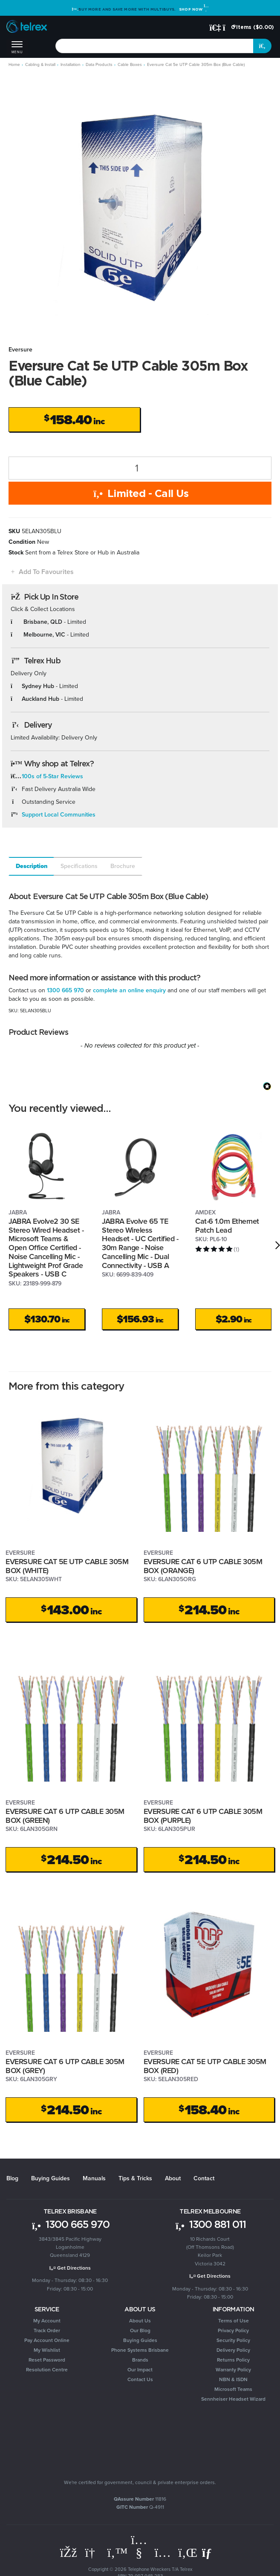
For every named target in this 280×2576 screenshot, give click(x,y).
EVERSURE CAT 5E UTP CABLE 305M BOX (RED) (205, 2066)
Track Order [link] (47, 2330)
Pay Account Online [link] (46, 2340)
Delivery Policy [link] (233, 2350)
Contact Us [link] (140, 2379)
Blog (12, 2178)
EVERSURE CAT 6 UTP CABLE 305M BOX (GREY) (65, 2066)
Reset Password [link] (47, 2360)
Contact (203, 2178)
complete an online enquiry (129, 990)
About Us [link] (140, 2321)
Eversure (20, 349)
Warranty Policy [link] (233, 2369)
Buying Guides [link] (140, 2340)
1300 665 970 (65, 990)
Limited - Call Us (140, 493)
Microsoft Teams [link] (233, 2389)
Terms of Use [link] (233, 2321)
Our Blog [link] (140, 2330)
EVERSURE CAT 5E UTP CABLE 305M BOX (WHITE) (67, 1566)
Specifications (79, 866)
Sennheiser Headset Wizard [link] (233, 2399)
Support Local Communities (58, 814)
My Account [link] (47, 2321)
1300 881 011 (210, 2224)
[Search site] (262, 46)
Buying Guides (50, 2178)
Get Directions (70, 2268)
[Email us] (210, 2552)
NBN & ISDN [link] (233, 2379)
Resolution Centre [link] (47, 2369)
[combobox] (154, 46)
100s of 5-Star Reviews (52, 776)
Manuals (94, 2178)
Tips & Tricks (135, 2178)
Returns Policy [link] (233, 2360)
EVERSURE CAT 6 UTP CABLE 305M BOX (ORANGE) (203, 1566)
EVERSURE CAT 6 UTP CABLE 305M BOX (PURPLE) (203, 1816)
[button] (41, 572)
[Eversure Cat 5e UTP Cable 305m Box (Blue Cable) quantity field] (140, 468)
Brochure (122, 866)
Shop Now (193, 9)
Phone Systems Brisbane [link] (140, 2350)
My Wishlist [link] (47, 2350)
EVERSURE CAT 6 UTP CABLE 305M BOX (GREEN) (65, 1816)
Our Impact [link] (140, 2369)
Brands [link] (140, 2360)
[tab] (31, 866)
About (173, 2178)
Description (32, 866)
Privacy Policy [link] (233, 2330)
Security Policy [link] (233, 2340)
